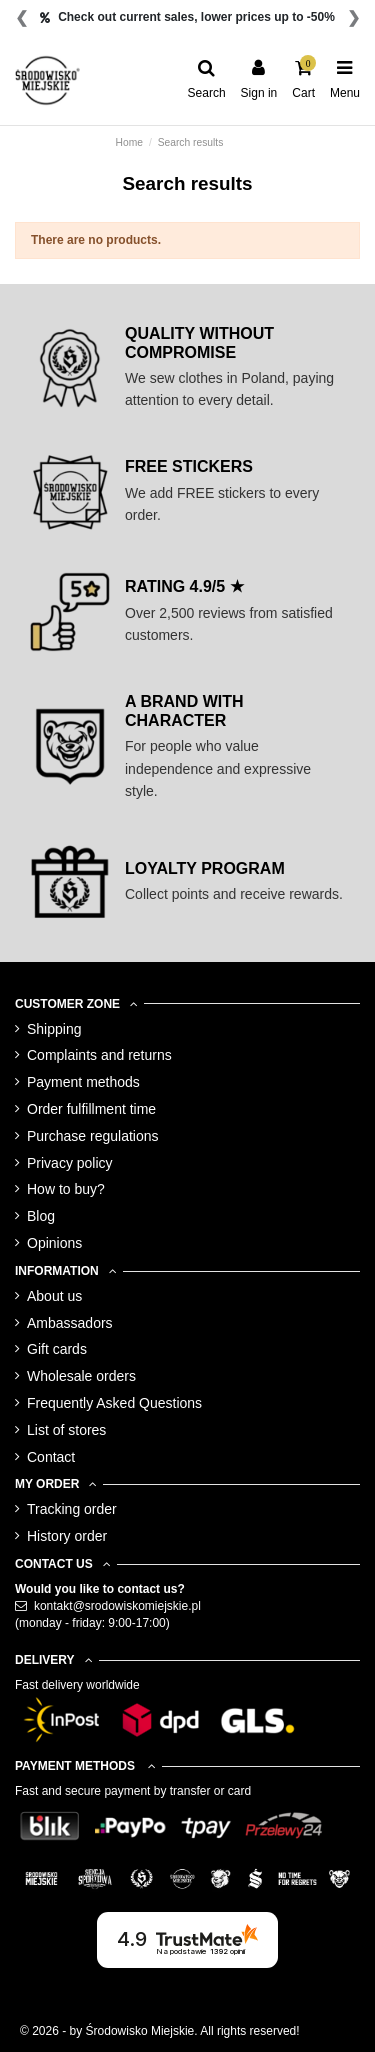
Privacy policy (70, 1163)
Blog (41, 1216)
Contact (51, 1457)
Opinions (54, 1243)
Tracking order (72, 1509)
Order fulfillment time (91, 1109)
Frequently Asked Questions (114, 1403)
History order (67, 1536)
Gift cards (57, 1349)
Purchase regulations (93, 1136)
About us (54, 1296)
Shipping (54, 1029)
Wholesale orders (81, 1376)
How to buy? (66, 1189)
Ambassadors (70, 1323)
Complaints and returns (99, 1055)
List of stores (66, 1430)
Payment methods (83, 1082)
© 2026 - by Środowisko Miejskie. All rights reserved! (160, 2031)
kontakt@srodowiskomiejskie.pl (117, 1606)
